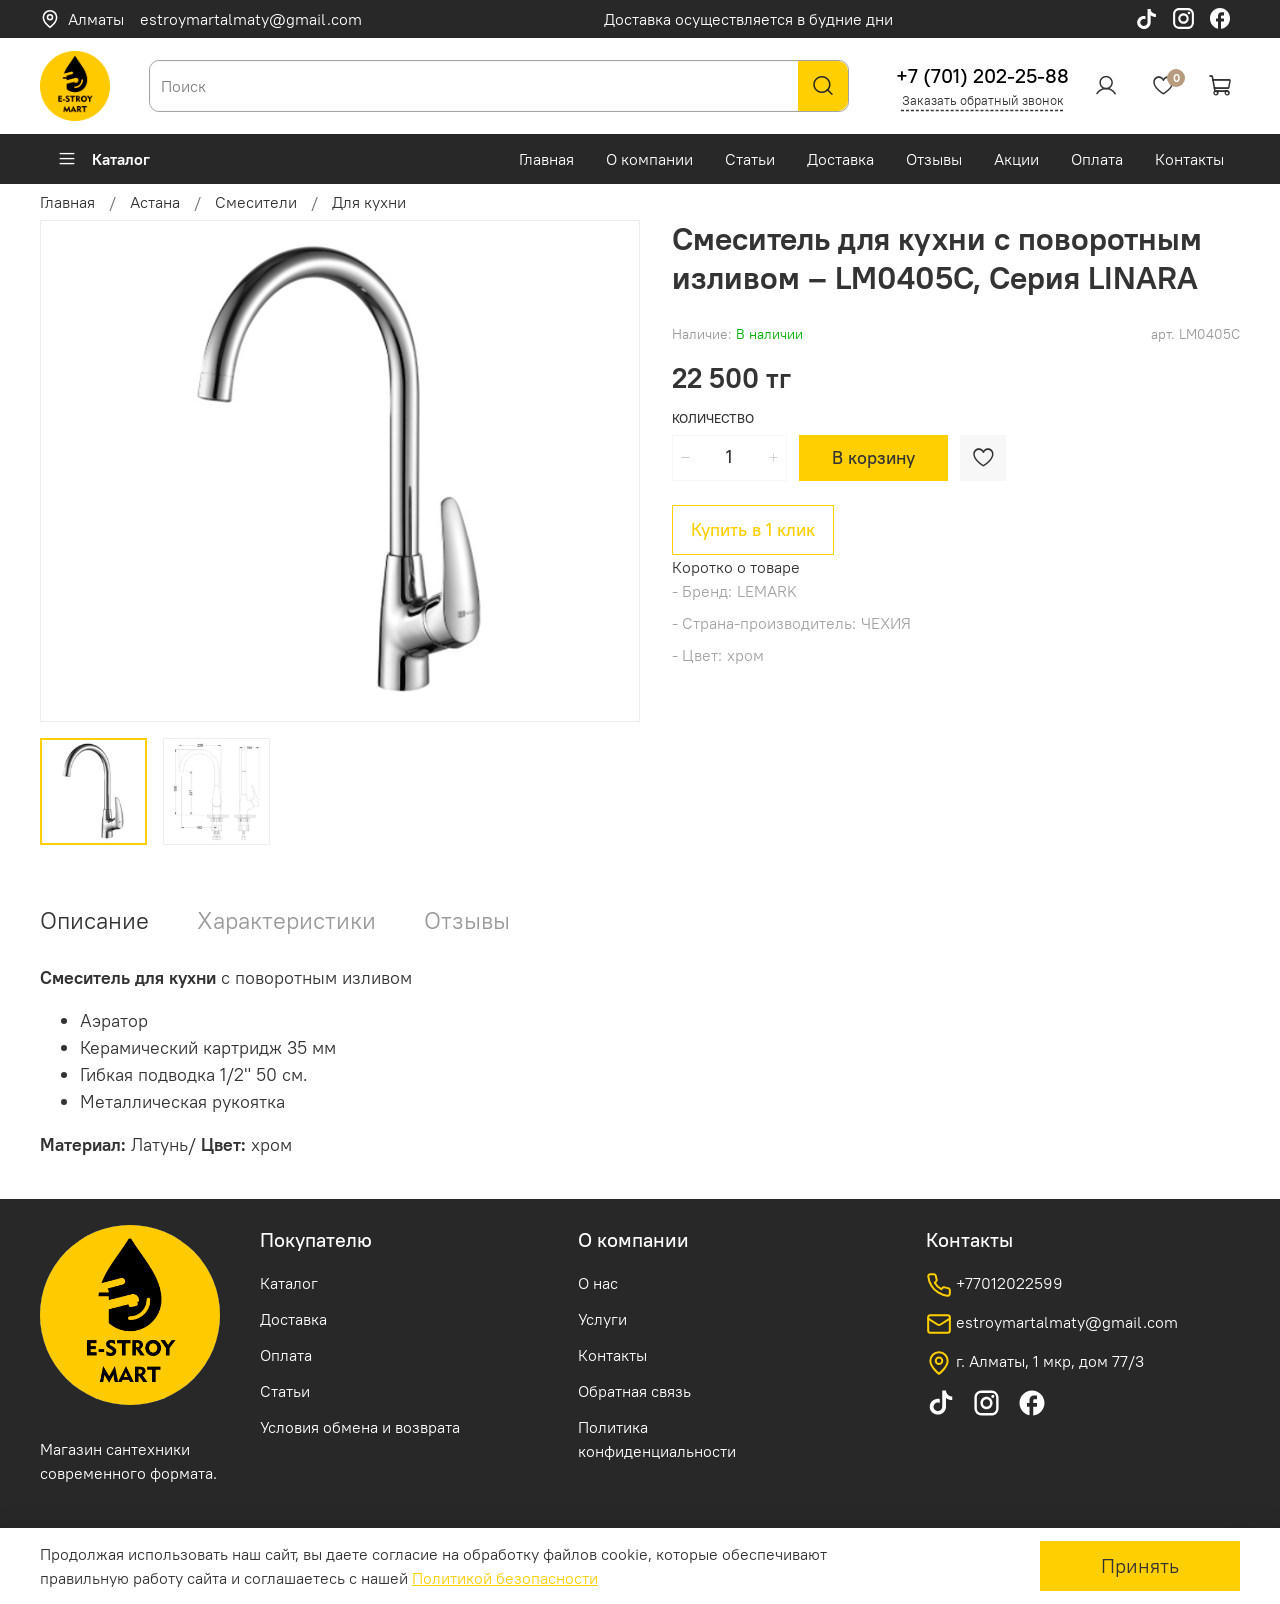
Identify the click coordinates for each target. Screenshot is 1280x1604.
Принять (1140, 1565)
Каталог (103, 159)
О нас (598, 1283)
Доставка (840, 159)
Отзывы (934, 159)
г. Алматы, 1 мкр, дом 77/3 (1035, 1363)
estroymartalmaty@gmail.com (251, 19)
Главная (546, 159)
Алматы (82, 19)
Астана (155, 202)
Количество (713, 418)
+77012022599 (994, 1285)
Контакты (1189, 159)
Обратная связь (634, 1391)
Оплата (1097, 159)
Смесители (256, 202)
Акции (1016, 159)
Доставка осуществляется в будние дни (748, 19)
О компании (649, 159)
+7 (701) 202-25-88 (982, 75)
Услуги (602, 1319)
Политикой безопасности (505, 1578)
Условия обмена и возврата (360, 1427)
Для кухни (369, 202)
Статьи (750, 159)
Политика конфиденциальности (657, 1439)
